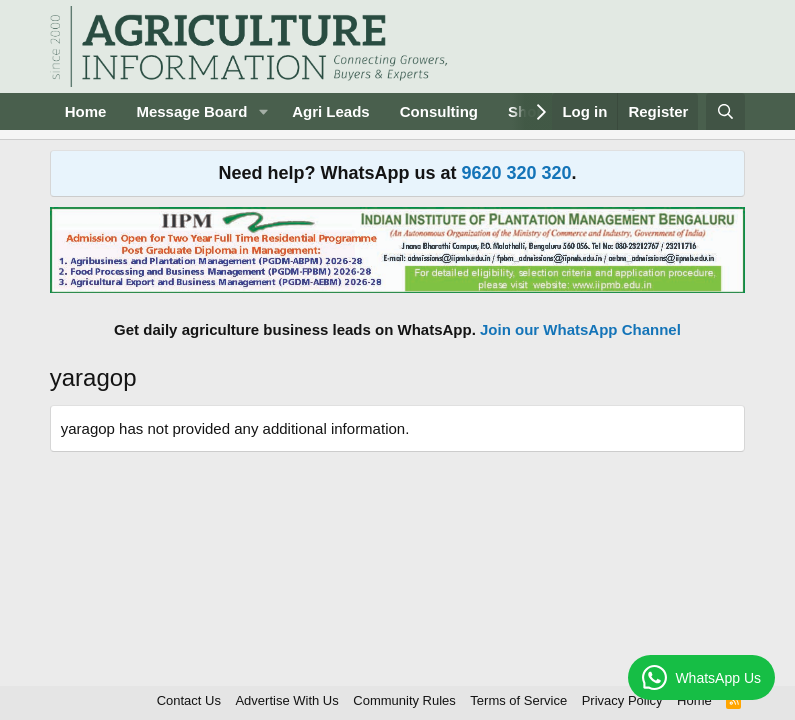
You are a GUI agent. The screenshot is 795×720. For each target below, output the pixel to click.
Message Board (191, 111)
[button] (263, 111)
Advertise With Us (286, 700)
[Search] (725, 111)
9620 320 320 (516, 173)
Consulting (439, 111)
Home (86, 111)
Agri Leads (331, 111)
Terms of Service (518, 700)
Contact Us (189, 700)
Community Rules (404, 700)
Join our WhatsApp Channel (580, 329)
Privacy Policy (622, 700)
